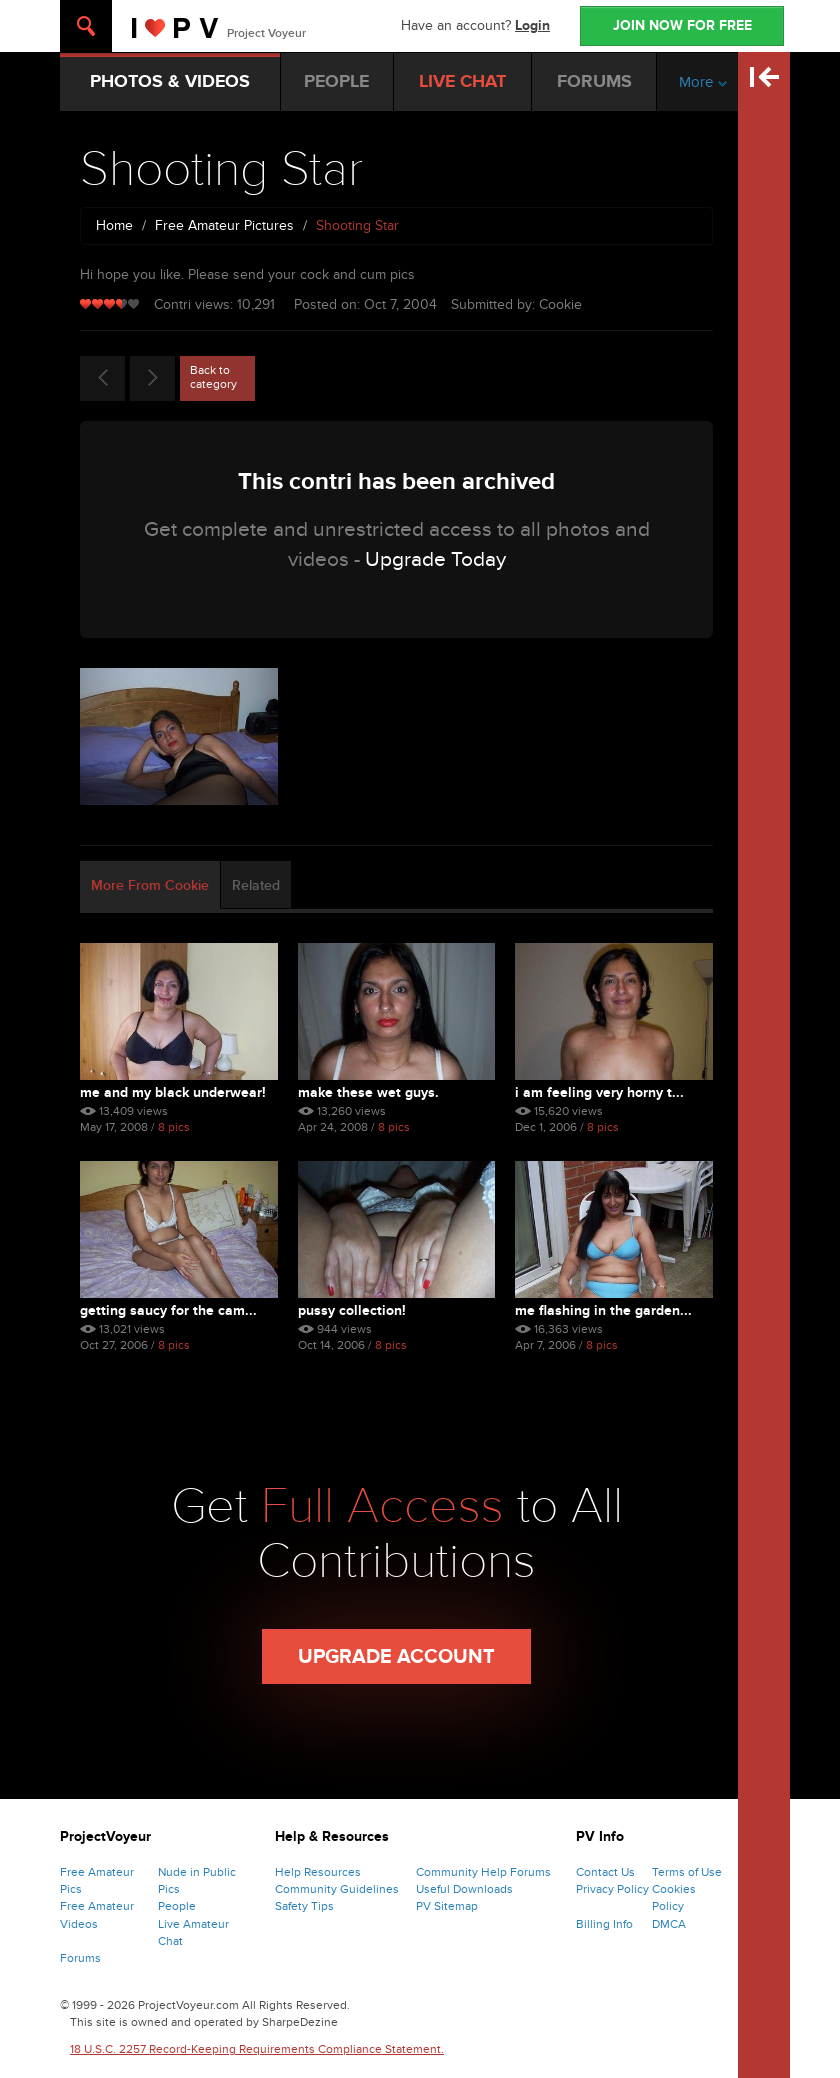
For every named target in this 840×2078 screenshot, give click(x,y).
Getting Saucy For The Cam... (168, 1310)
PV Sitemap (447, 1906)
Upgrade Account (396, 1657)
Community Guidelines (337, 1889)
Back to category (213, 377)
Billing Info (604, 1924)
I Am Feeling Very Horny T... (599, 1092)
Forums (80, 1958)
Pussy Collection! (352, 1310)
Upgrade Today (435, 559)
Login (532, 25)
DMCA (669, 1924)
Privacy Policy (612, 1889)
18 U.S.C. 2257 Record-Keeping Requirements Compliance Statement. (257, 2049)
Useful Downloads (464, 1889)
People (177, 1906)
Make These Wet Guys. (368, 1092)
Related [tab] (256, 885)
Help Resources (318, 1872)
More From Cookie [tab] (150, 885)
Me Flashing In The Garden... (603, 1310)
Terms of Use (687, 1872)
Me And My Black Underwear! (173, 1092)
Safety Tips (304, 1906)
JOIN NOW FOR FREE (682, 25)
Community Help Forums (483, 1872)
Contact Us (605, 1872)
